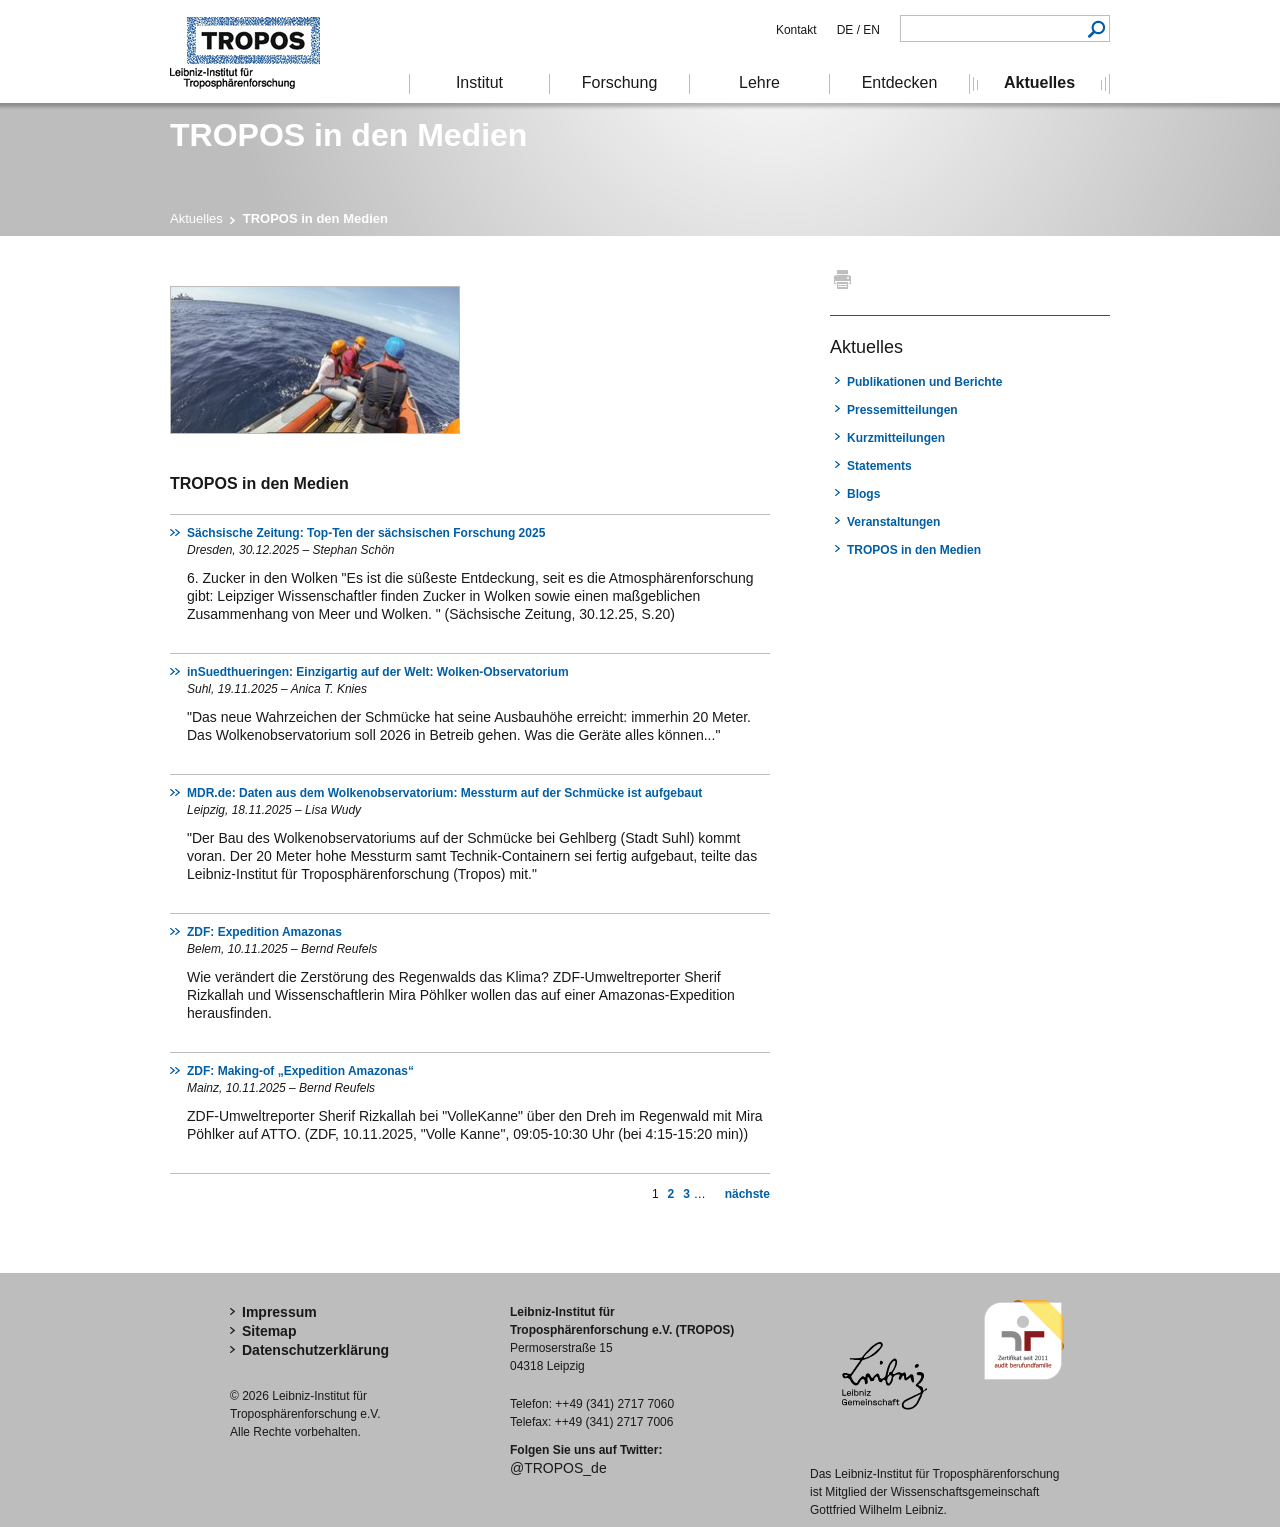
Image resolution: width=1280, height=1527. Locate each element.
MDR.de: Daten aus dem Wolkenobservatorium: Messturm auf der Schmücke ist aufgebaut (444, 793)
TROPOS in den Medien (914, 550)
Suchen (1096, 28)
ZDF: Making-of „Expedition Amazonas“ (300, 1071)
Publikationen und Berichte (924, 382)
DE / (848, 30)
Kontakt (796, 30)
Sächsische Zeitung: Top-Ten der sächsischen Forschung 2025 (366, 533)
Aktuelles (196, 218)
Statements (879, 466)
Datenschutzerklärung (315, 1350)
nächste (747, 1194)
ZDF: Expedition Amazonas (264, 932)
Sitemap (269, 1331)
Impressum (279, 1312)
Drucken (842, 278)
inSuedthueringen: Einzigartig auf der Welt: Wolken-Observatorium (378, 672)
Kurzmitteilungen (896, 438)
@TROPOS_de (558, 1468)
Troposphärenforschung (255, 51)
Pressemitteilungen (902, 410)
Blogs (863, 494)
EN (870, 30)
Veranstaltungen (893, 522)
